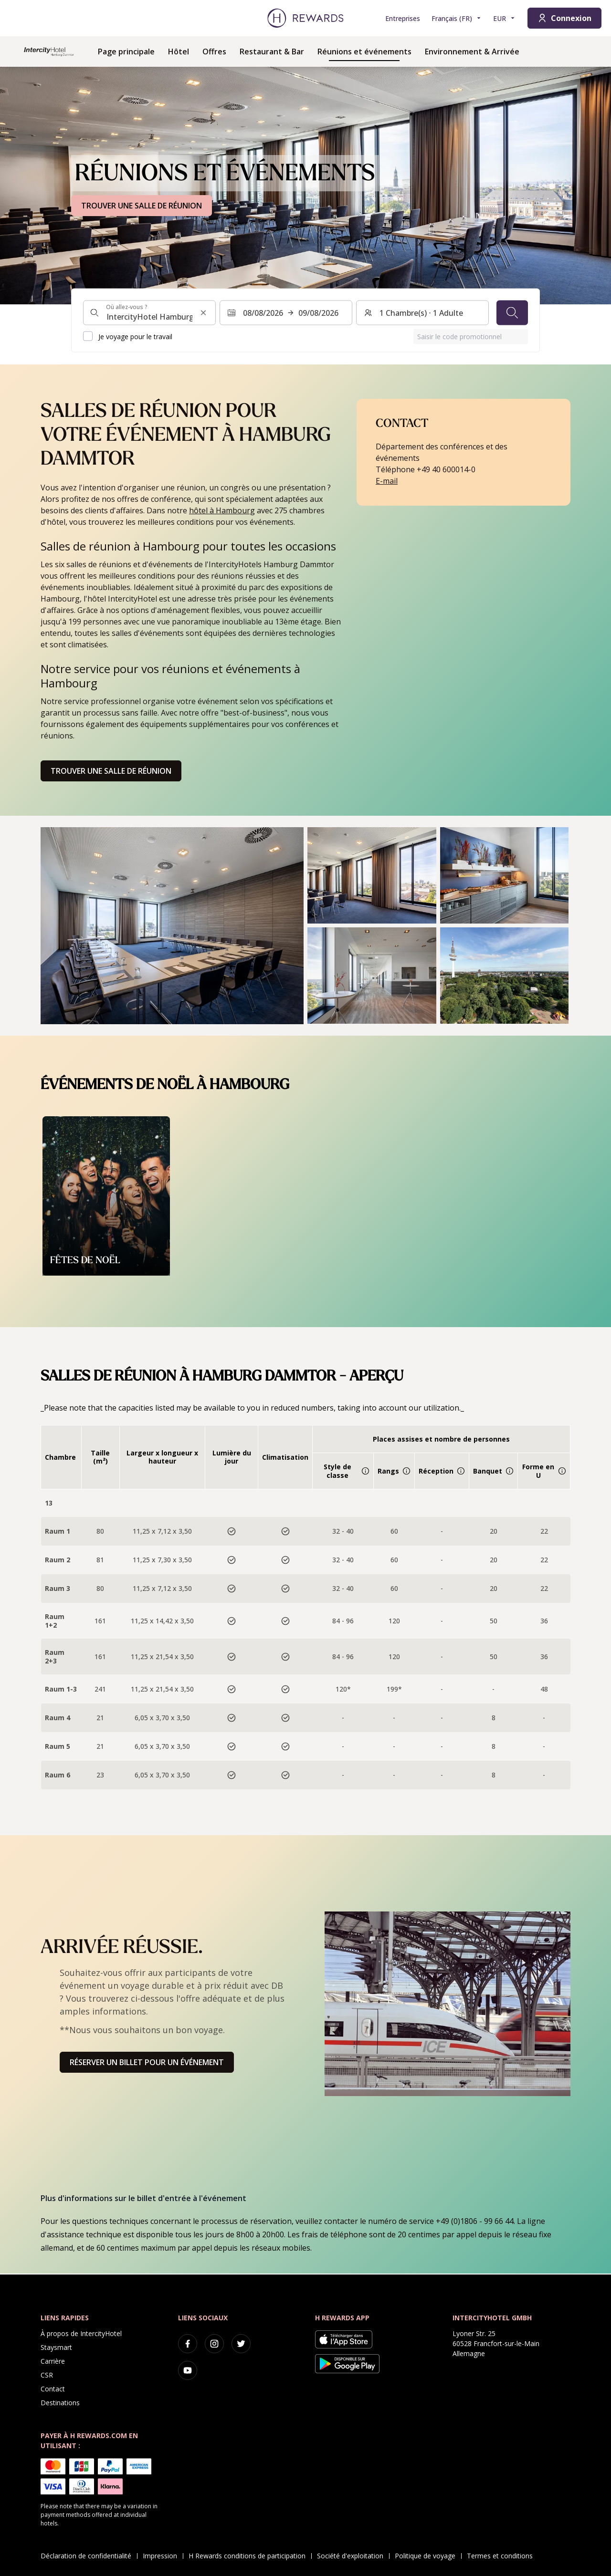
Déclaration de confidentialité (89, 2555)
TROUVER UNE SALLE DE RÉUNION (141, 205)
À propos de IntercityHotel (81, 2333)
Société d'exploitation (353, 2555)
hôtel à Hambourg (222, 510)
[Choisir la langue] (457, 18)
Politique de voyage (428, 2555)
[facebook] (187, 2343)
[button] (172, 925)
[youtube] (187, 2370)
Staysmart (56, 2347)
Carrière (53, 2361)
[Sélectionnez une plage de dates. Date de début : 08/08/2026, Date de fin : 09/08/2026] (286, 312)
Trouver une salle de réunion (111, 771)
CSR (47, 2374)
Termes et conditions (502, 2555)
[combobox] (149, 312)
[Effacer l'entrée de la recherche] (203, 312)
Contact (53, 2388)
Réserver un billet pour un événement (147, 2062)
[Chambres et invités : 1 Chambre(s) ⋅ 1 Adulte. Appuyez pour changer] (422, 312)
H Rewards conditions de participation (250, 2555)
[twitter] (241, 2343)
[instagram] (214, 2343)
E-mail (387, 481)
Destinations (60, 2402)
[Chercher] (512, 312)
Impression (163, 2555)
